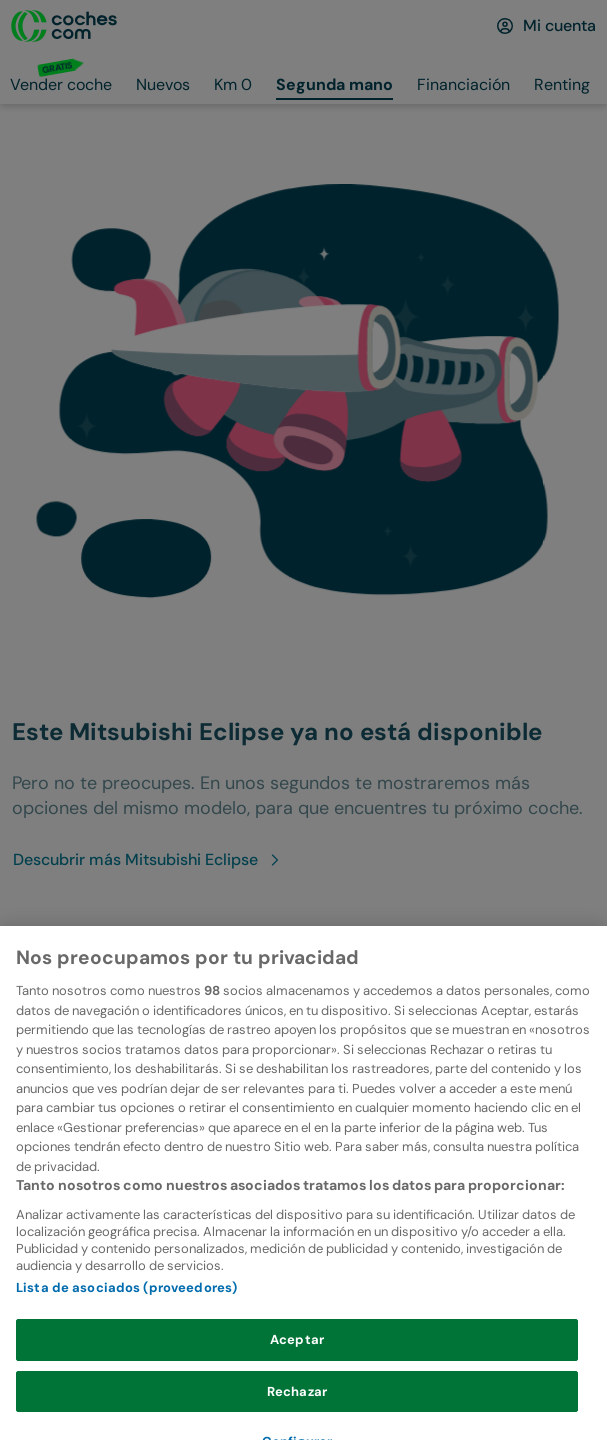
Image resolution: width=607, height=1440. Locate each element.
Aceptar (297, 1371)
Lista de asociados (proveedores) (126, 1319)
